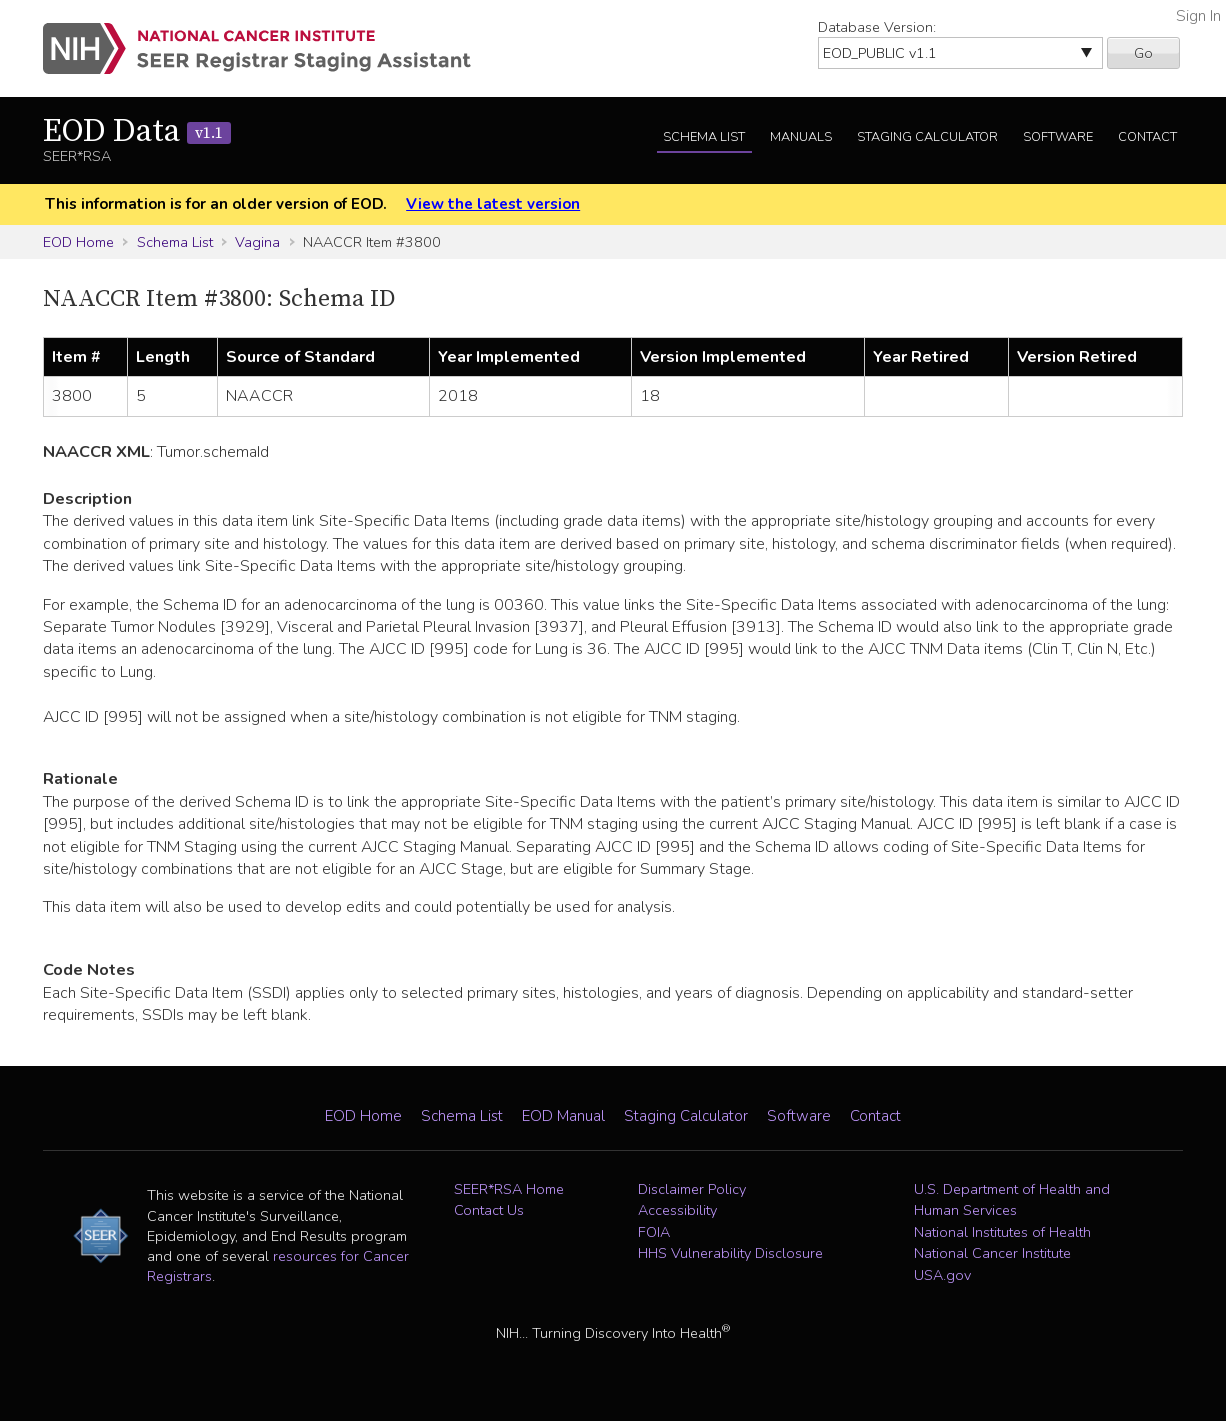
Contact (1147, 137)
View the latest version (493, 204)
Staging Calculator (927, 137)
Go (1143, 53)
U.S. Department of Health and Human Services (1012, 1200)
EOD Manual (563, 1116)
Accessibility (677, 1210)
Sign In (1198, 16)
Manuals (801, 137)
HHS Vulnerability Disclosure (730, 1253)
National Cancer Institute (992, 1253)
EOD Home (78, 242)
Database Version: (877, 27)
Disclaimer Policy (692, 1189)
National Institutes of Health (1002, 1232)
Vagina (257, 242)
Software (1058, 137)
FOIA (654, 1232)
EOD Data (137, 132)
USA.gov (942, 1275)
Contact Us (489, 1210)
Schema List (704, 137)
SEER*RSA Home (509, 1189)
